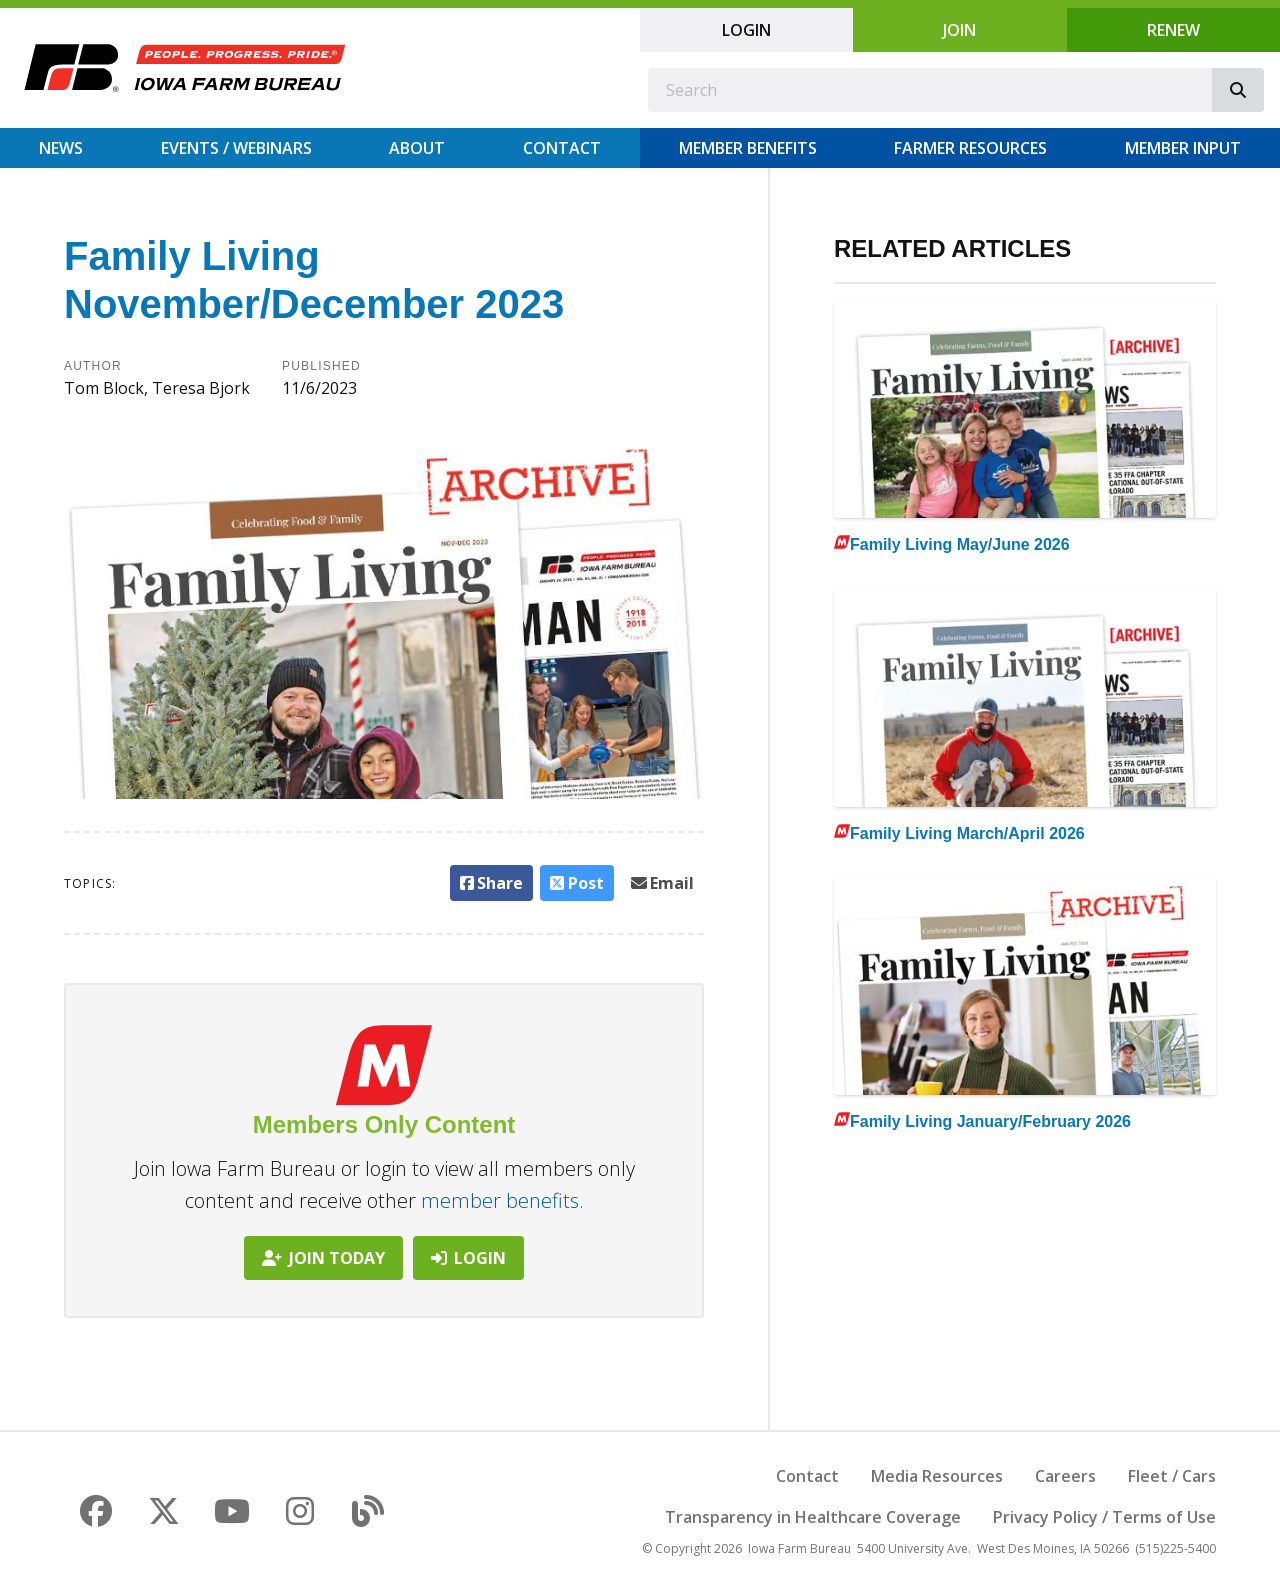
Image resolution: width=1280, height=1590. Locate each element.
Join (959, 30)
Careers (1065, 1476)
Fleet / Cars (1172, 1476)
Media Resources (937, 1476)
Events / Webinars (236, 148)
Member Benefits (748, 148)
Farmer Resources (970, 148)
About (417, 148)
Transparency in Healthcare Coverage (813, 1517)
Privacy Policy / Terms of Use (1104, 1517)
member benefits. (502, 1200)
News (61, 148)
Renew (1173, 30)
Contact (562, 148)
